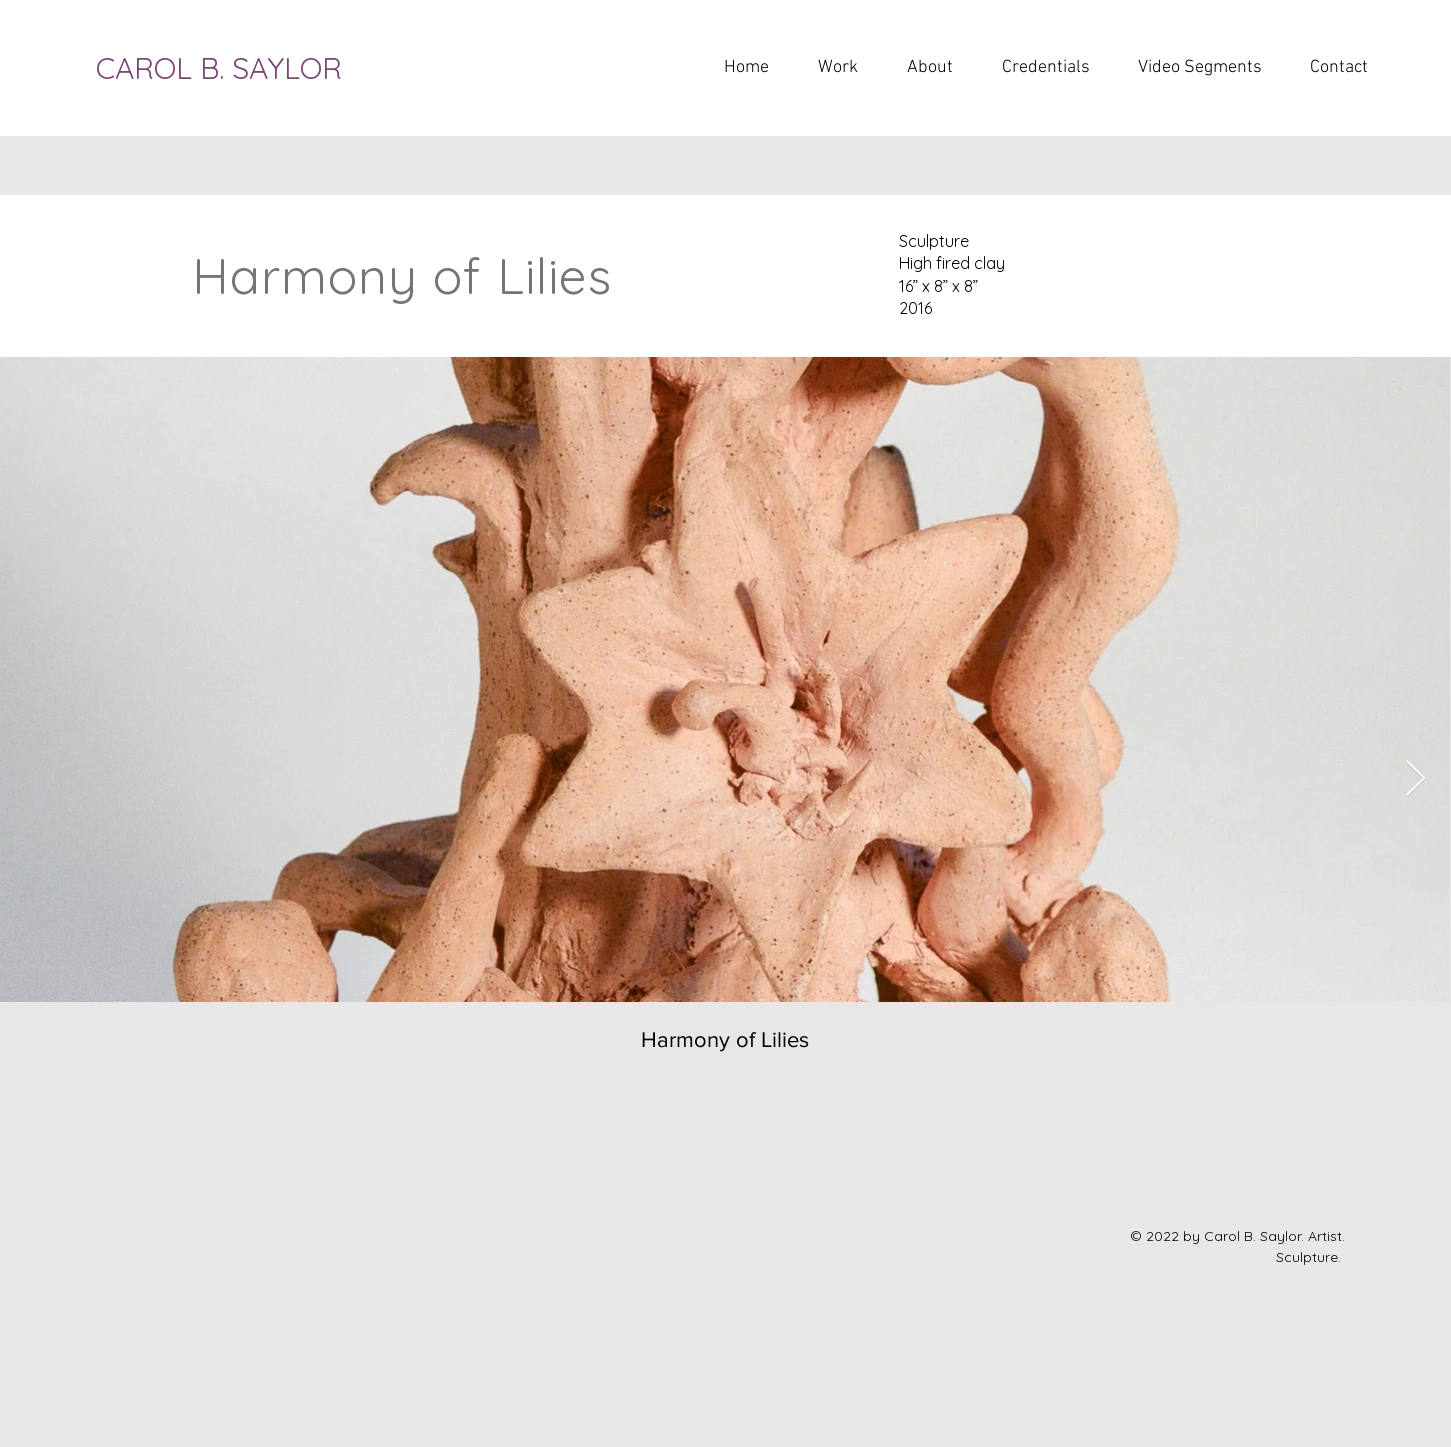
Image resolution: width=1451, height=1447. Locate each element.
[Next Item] (1415, 779)
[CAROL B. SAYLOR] (245, 68)
